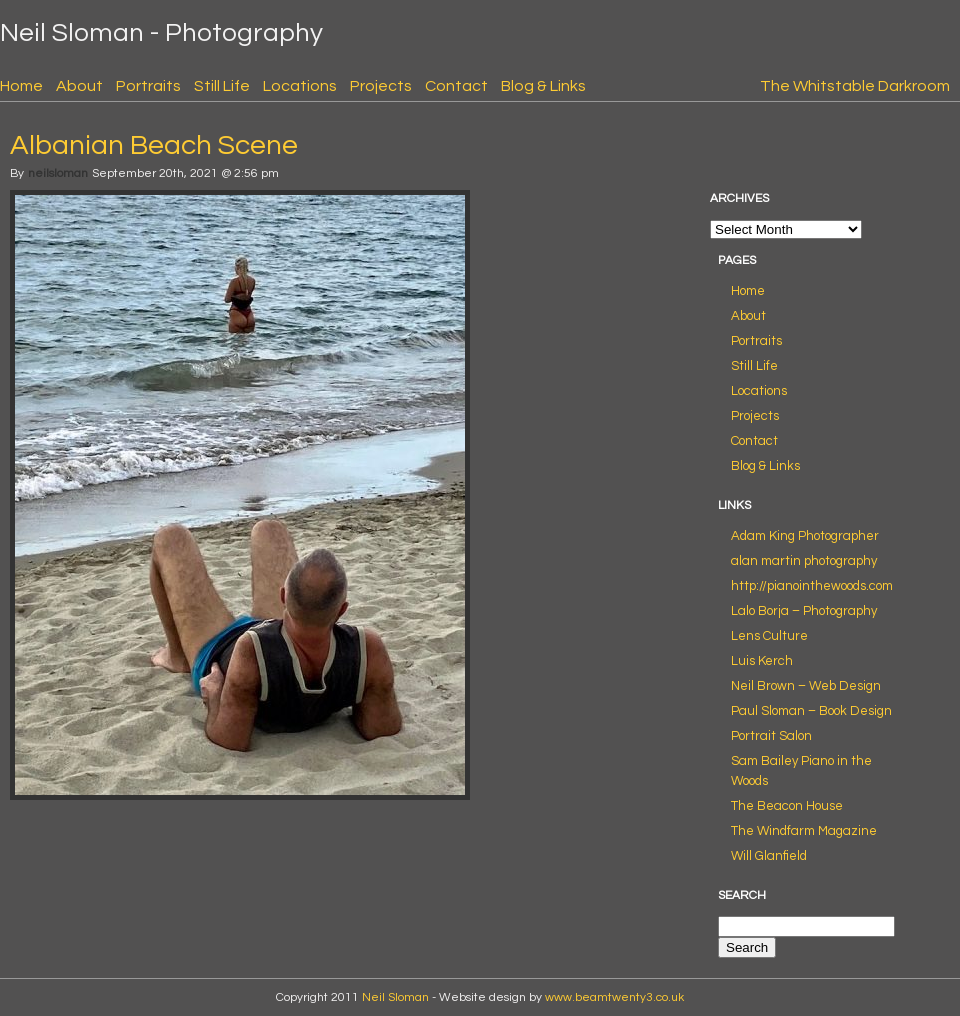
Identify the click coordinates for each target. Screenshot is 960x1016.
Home (21, 86)
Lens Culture (769, 636)
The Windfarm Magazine (804, 831)
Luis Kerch (762, 661)
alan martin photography (804, 561)
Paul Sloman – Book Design (811, 711)
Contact (456, 86)
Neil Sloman (395, 997)
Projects (381, 86)
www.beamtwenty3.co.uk (614, 997)
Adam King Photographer (805, 536)
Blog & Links (543, 86)
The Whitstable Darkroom (855, 86)
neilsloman (58, 173)
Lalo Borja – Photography (804, 611)
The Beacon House (787, 806)
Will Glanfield (769, 856)
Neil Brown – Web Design (806, 686)
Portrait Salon (771, 736)
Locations (300, 86)
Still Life (222, 86)
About (79, 86)
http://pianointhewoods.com (812, 586)
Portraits (148, 86)
